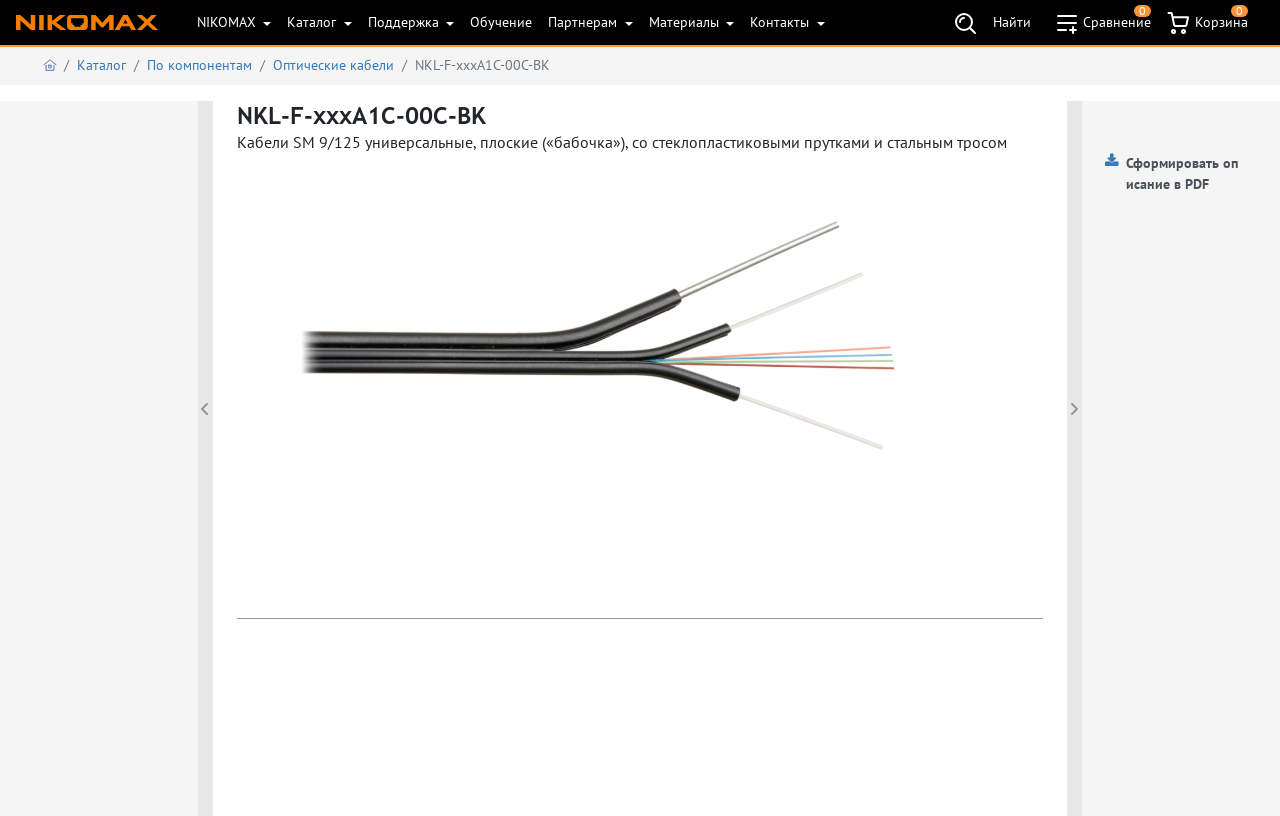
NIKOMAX (228, 22)
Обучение (501, 22)
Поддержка (405, 22)
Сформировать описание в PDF (1182, 173)
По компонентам (199, 65)
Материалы (686, 22)
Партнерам (584, 22)
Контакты (781, 22)
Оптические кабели (333, 65)
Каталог (313, 22)
